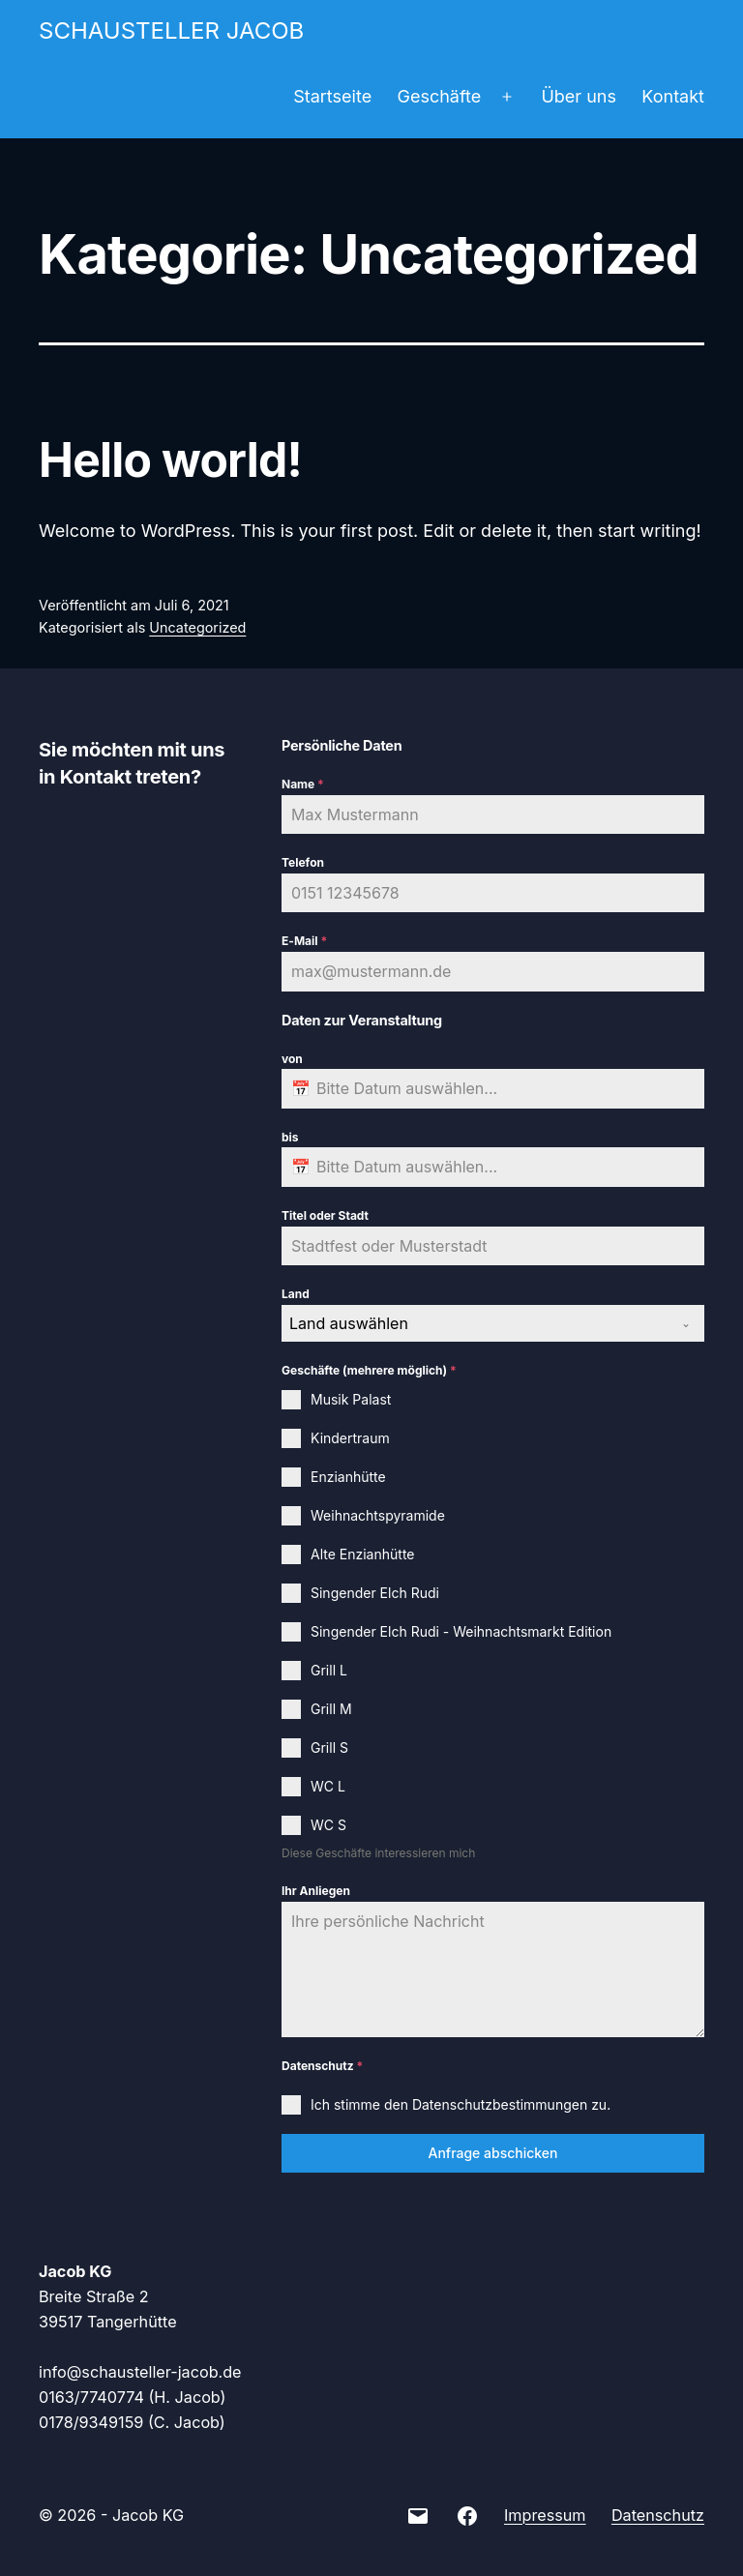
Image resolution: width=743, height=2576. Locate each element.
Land (296, 1294)
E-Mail (304, 940)
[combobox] (493, 1323)
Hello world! (170, 460)
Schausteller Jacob (171, 30)
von (292, 1058)
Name (303, 784)
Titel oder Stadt (325, 1215)
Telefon (303, 862)
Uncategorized (197, 627)
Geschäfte (440, 96)
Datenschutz (322, 2065)
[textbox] (475, 1323)
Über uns (578, 96)
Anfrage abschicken (492, 2153)
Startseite (332, 96)
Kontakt (672, 96)
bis (290, 1137)
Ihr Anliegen (316, 1890)
